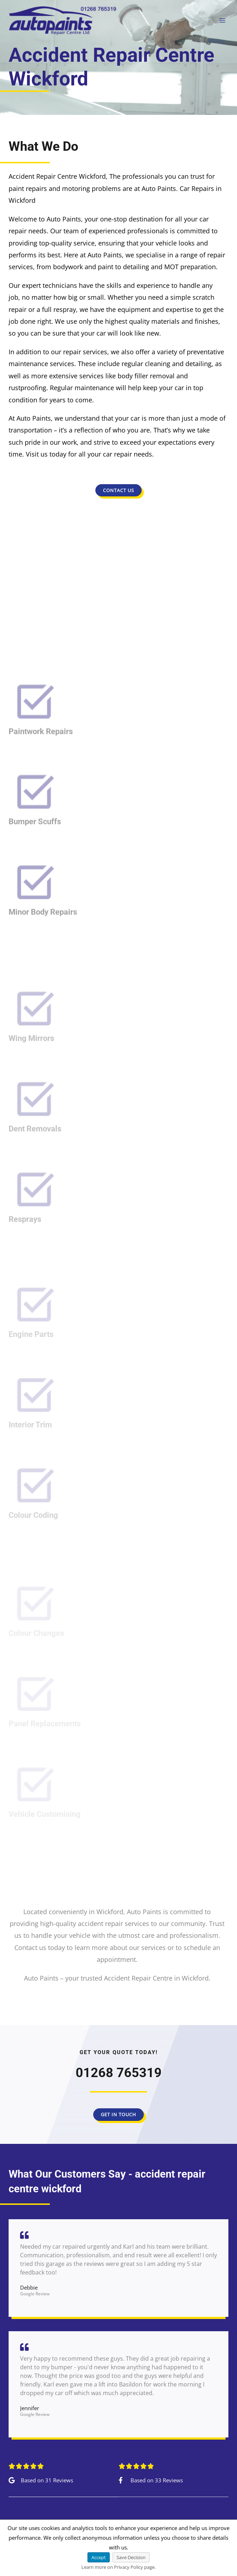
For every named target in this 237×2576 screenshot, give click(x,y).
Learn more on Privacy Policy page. (118, 2567)
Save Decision (131, 2557)
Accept (98, 2557)
